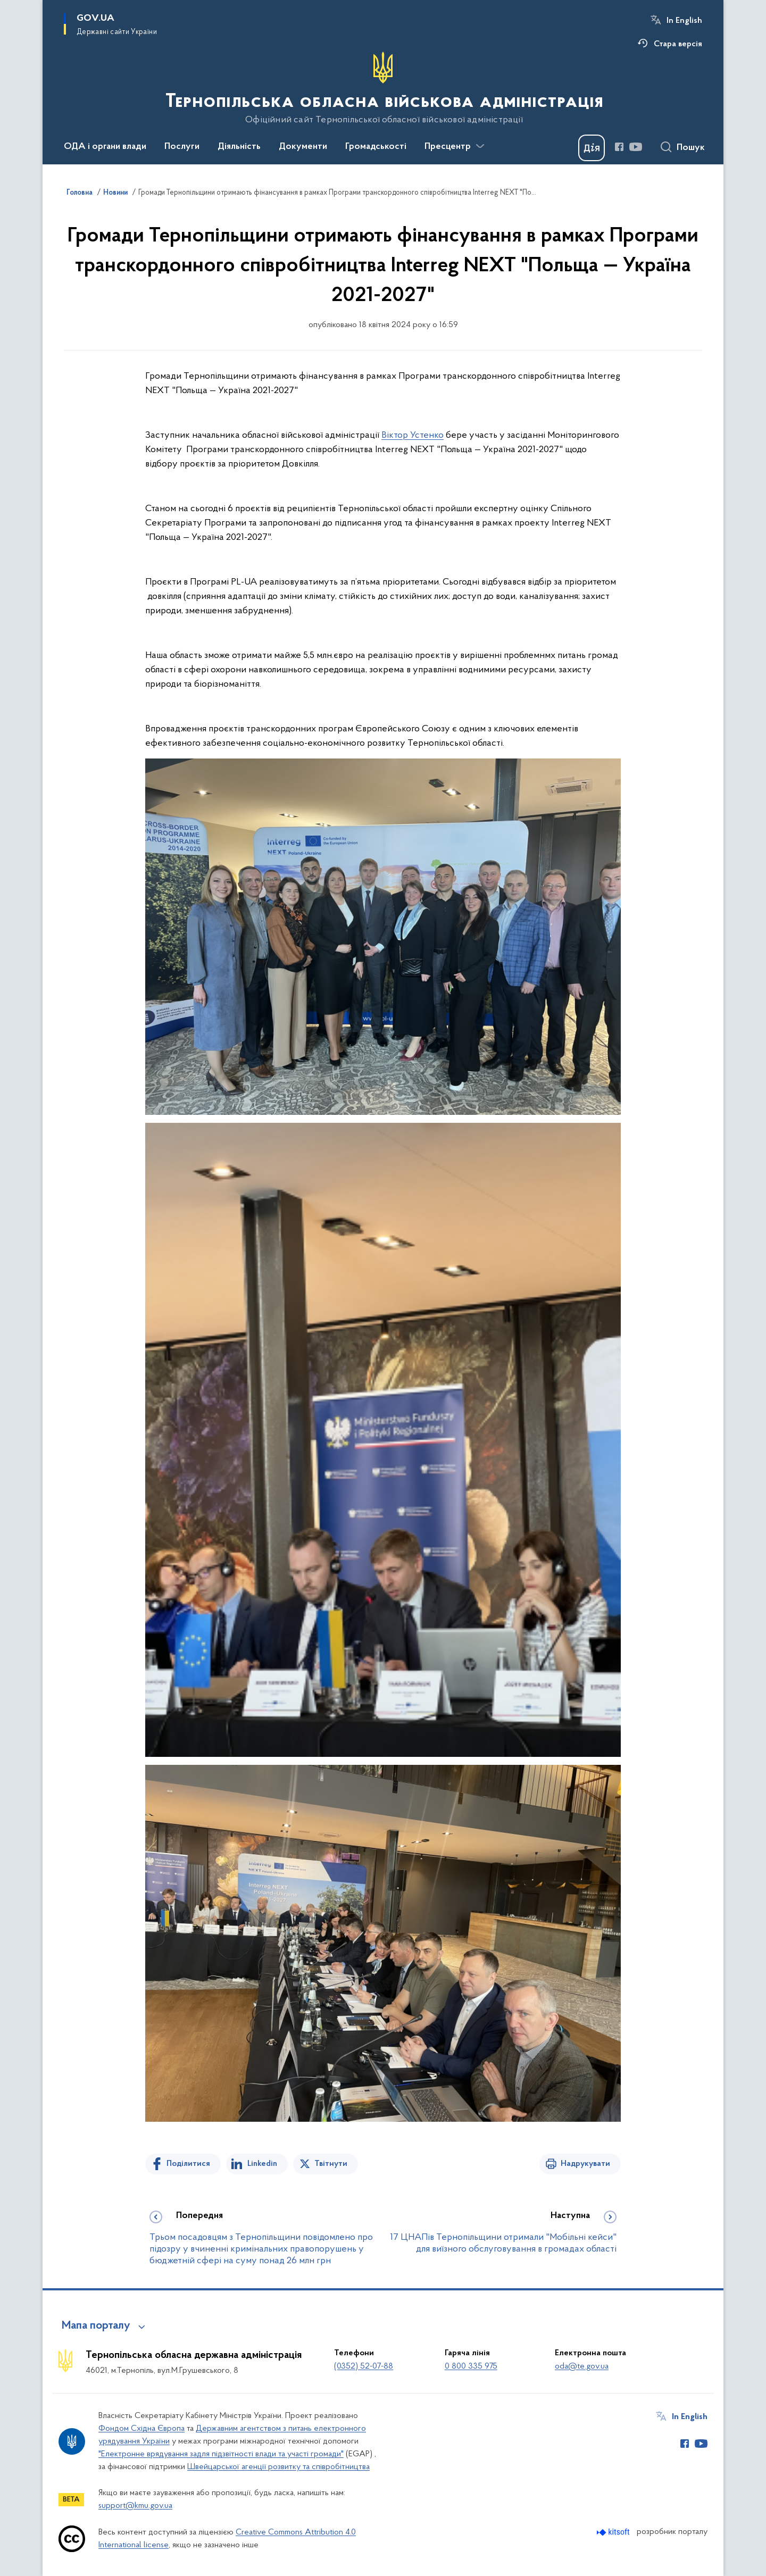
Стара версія (678, 44)
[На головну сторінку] (383, 88)
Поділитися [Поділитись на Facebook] (188, 2164)
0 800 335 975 (471, 2366)
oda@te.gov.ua (582, 2366)
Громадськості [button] (375, 147)
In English (684, 20)
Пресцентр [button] (447, 147)
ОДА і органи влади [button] (105, 147)
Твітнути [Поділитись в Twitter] (330, 2164)
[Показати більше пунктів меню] (480, 146)
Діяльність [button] (239, 147)
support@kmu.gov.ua (135, 2506)
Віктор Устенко (412, 435)
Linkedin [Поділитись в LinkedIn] (262, 2164)
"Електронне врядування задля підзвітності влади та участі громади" (221, 2454)
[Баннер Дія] (591, 148)
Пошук (691, 148)
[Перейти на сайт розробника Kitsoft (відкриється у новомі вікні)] (614, 2532)
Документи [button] (303, 147)
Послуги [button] (181, 147)
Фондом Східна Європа (141, 2428)
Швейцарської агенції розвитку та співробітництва (278, 2467)
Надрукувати (585, 2164)
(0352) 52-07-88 (363, 2366)
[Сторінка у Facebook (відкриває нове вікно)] (619, 146)
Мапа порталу (96, 2326)
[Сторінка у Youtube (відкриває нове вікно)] (635, 146)
